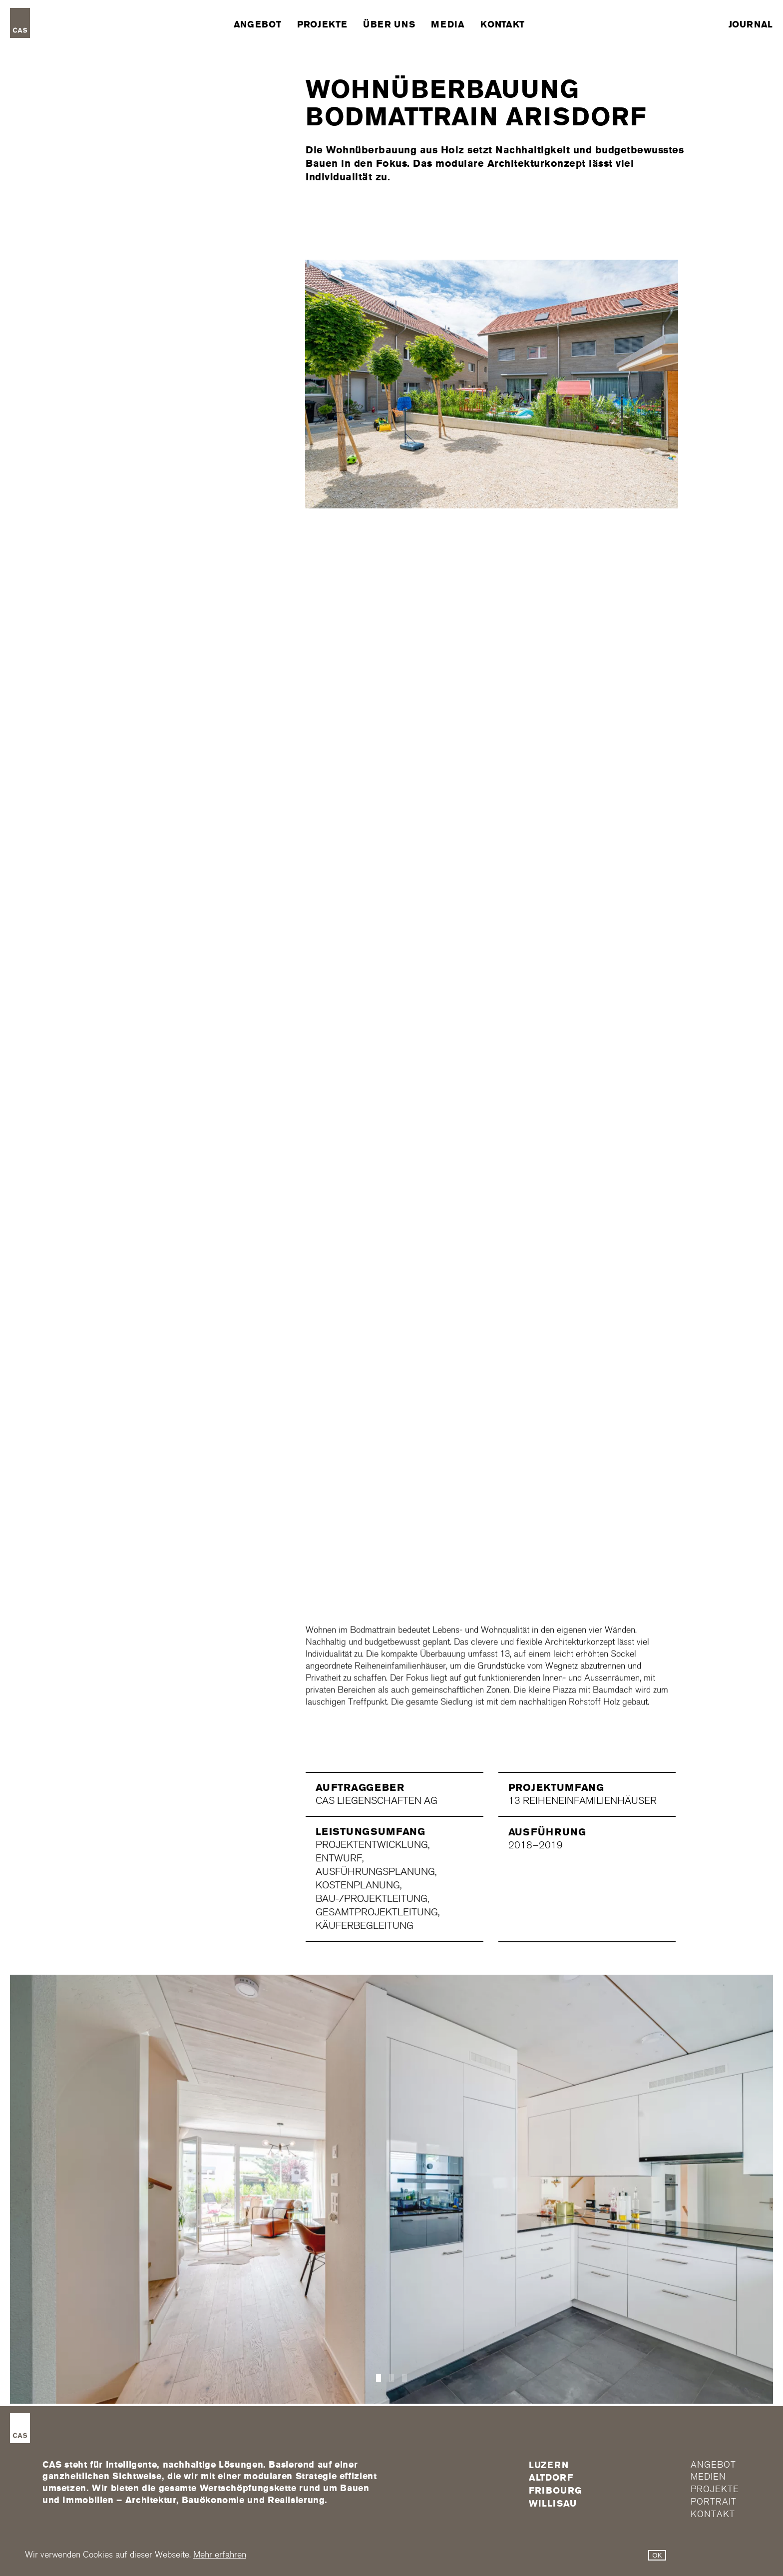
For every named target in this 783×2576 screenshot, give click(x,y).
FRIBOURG (555, 2490)
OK (657, 2555)
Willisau (553, 2503)
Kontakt (502, 24)
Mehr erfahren (219, 2555)
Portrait (713, 2502)
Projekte (322, 24)
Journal (751, 24)
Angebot (257, 24)
